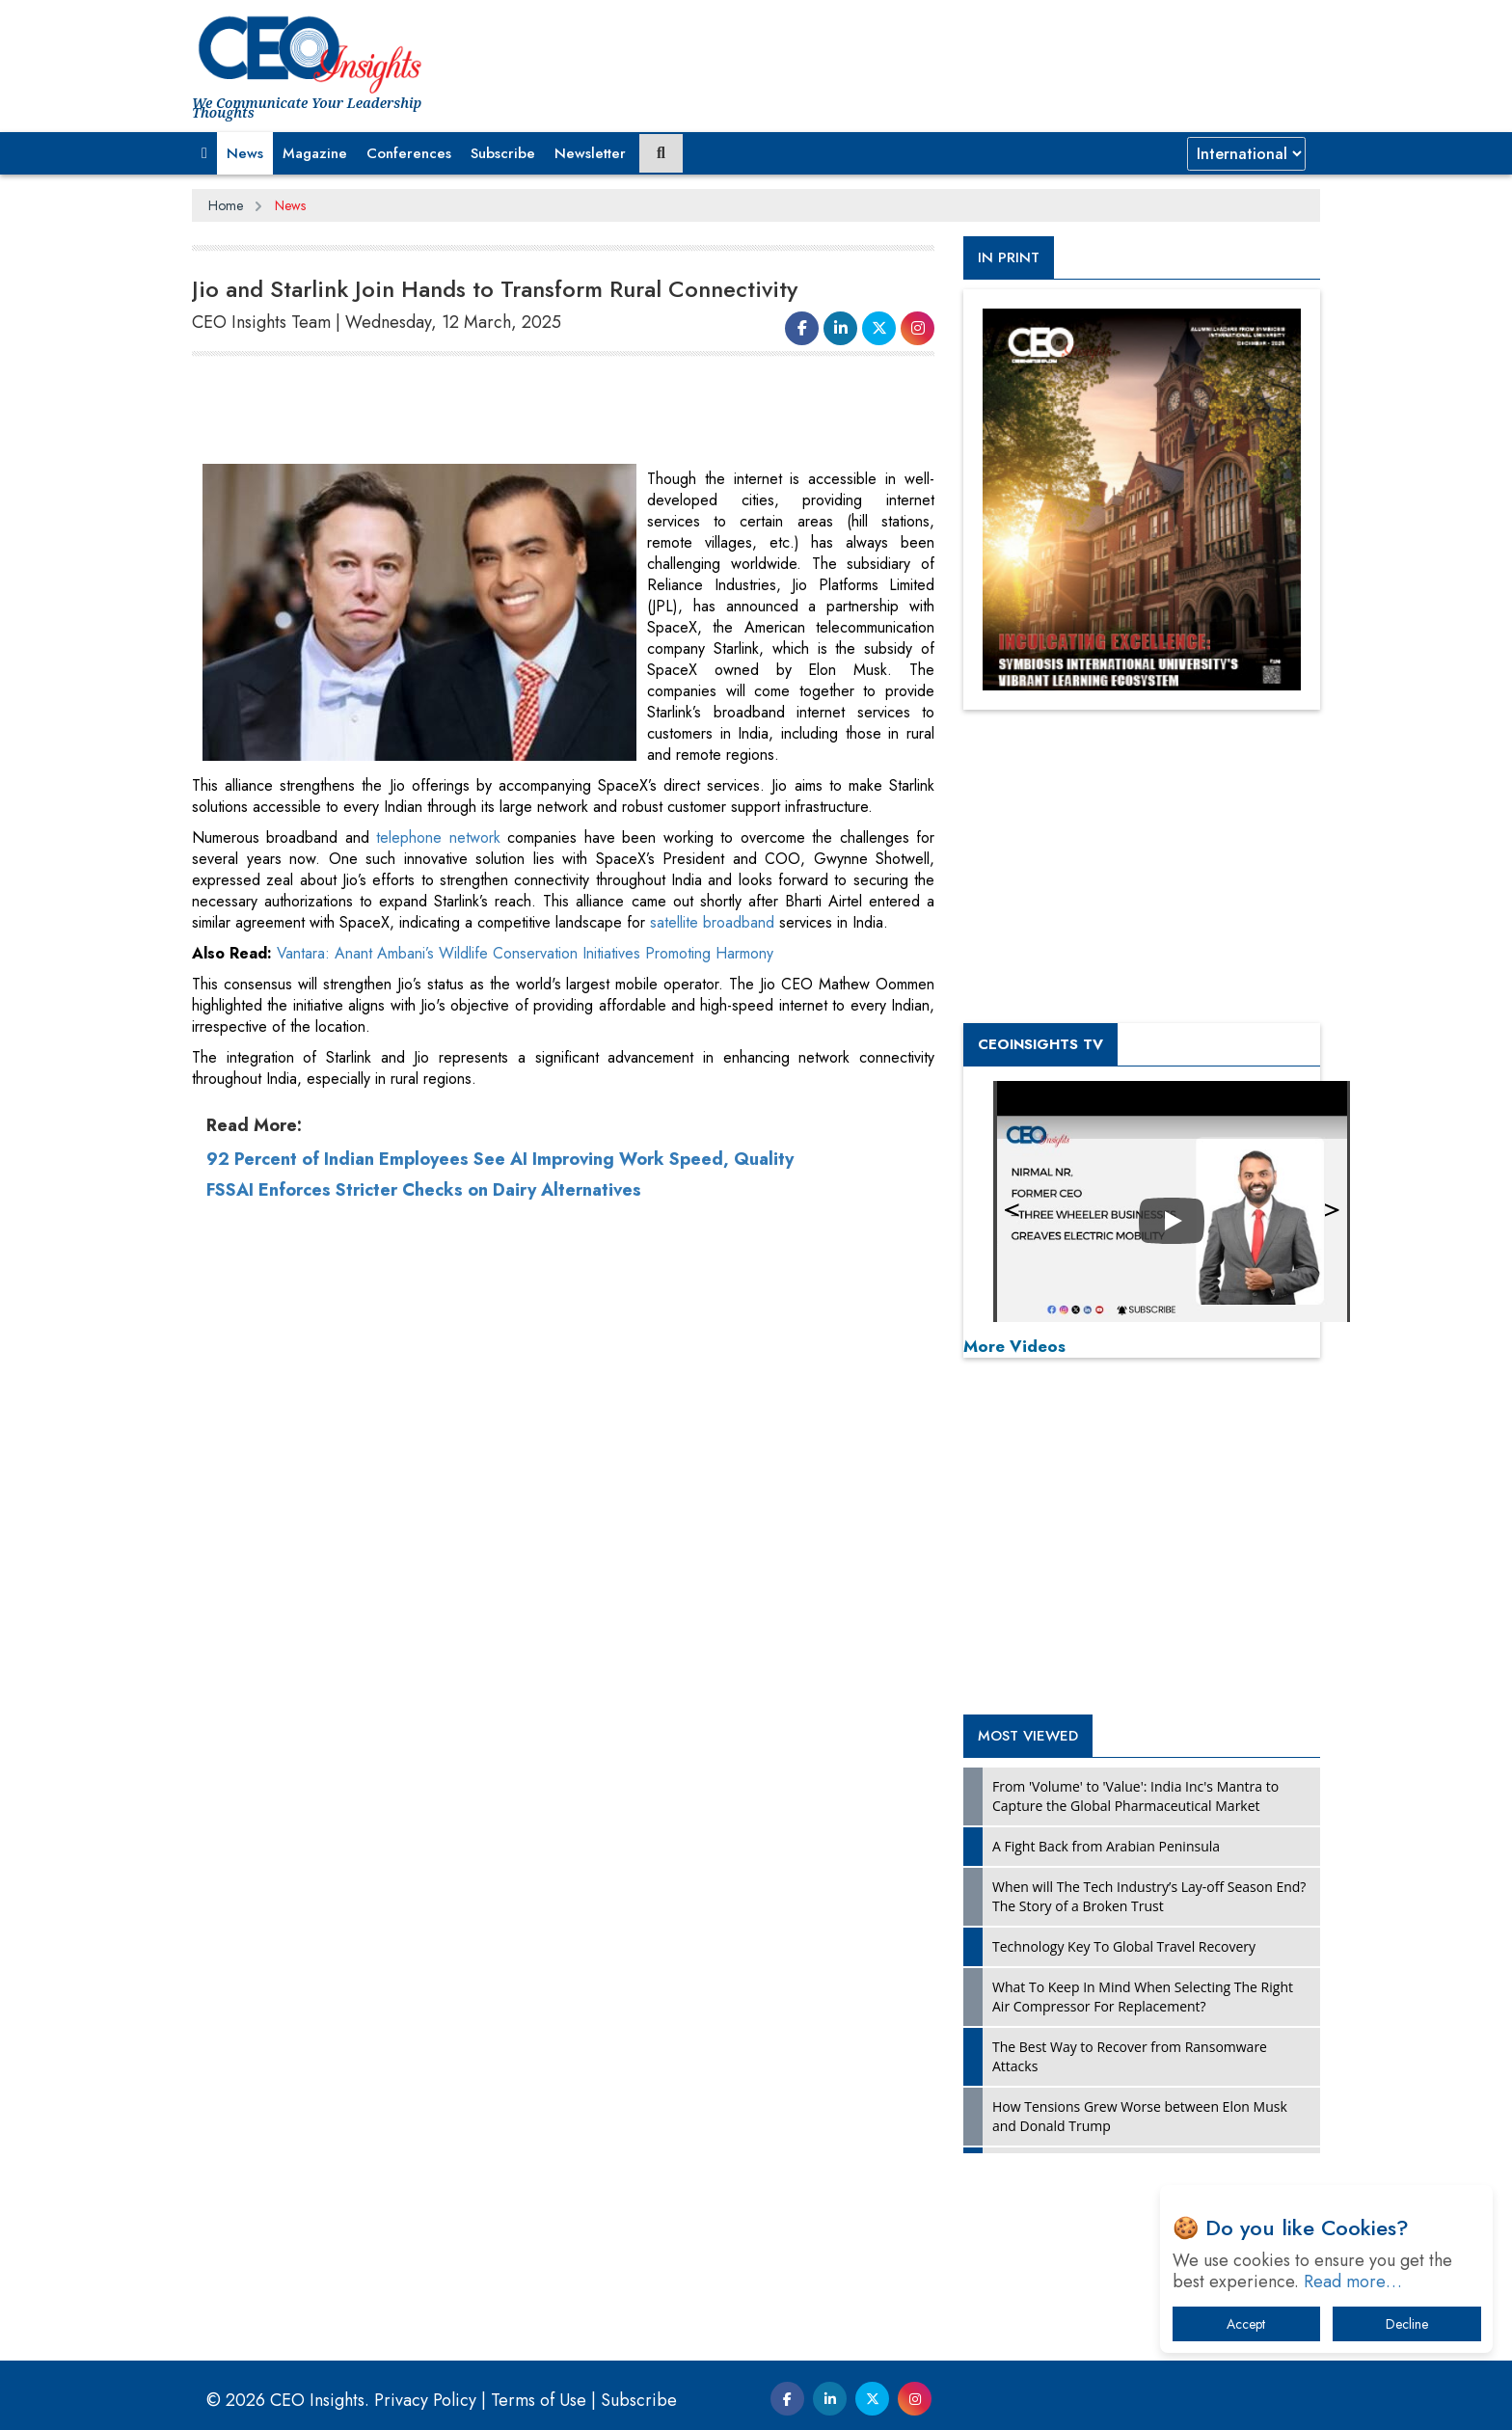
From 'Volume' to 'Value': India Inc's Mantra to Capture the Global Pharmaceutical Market (1135, 1796)
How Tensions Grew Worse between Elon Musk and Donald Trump (1139, 2116)
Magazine (315, 153)
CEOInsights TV (1040, 1044)
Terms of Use (538, 2400)
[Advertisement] (543, 410)
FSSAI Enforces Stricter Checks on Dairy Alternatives (423, 1519)
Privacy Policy (425, 2400)
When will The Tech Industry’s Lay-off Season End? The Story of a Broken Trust (1149, 1896)
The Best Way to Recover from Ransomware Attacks (1129, 2056)
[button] (204, 153)
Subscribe (503, 153)
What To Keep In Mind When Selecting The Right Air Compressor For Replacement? (1142, 1996)
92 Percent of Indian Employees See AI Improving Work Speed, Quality (500, 1488)
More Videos (1014, 1346)
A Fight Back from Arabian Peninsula (1106, 1846)
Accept (1246, 2324)
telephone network (438, 837)
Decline (1407, 2324)
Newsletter (590, 153)
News (245, 153)
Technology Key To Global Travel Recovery (1124, 1946)
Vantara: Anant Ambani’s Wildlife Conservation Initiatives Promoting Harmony (525, 1283)
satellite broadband (712, 922)
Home (225, 205)
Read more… (1353, 2281)
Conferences (408, 153)
